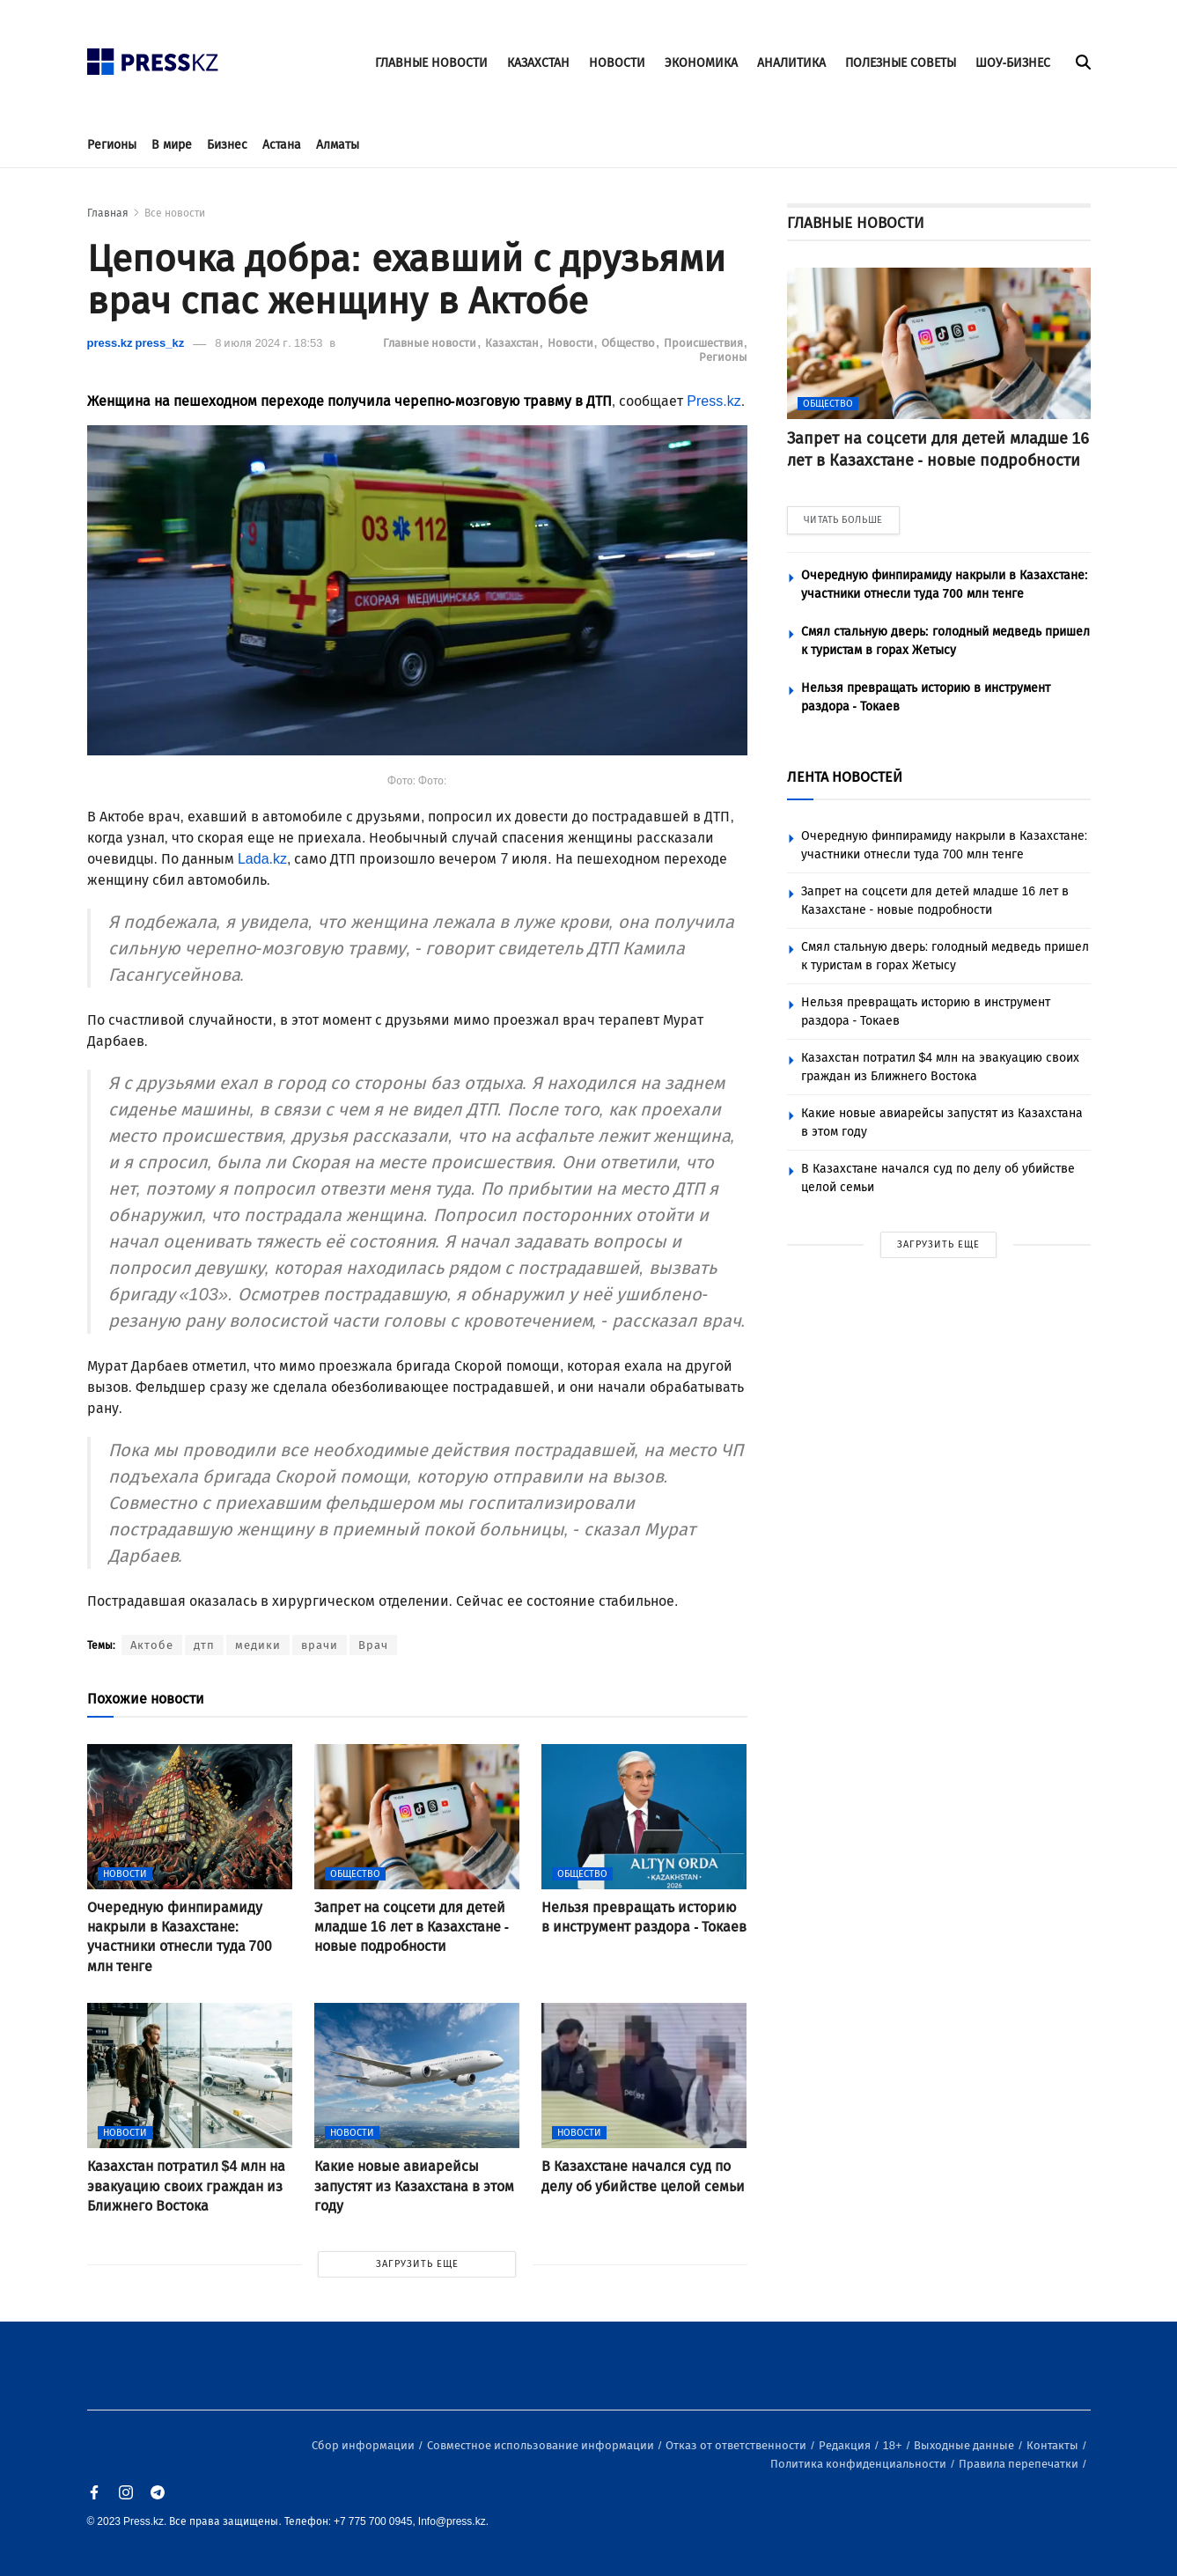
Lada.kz (262, 858)
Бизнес (227, 144)
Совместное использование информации (542, 2445)
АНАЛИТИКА (791, 62)
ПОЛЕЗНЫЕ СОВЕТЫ (900, 62)
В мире (171, 144)
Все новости (174, 213)
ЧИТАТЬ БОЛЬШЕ (843, 520)
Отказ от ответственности (737, 2445)
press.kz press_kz (136, 343)
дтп (204, 1645)
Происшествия (705, 343)
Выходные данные (965, 2445)
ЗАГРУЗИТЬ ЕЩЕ (417, 2264)
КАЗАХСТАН (538, 62)
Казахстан (513, 343)
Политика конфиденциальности (859, 2463)
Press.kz (713, 401)
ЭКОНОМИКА (701, 62)
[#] (153, 56)
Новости (572, 343)
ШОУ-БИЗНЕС (1013, 62)
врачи (319, 1645)
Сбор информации (364, 2445)
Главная (108, 213)
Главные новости (431, 343)
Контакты (1053, 2445)
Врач (373, 1645)
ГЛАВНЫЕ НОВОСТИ (431, 62)
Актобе (151, 1645)
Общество (629, 343)
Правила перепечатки (1020, 2463)
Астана (281, 144)
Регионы (111, 144)
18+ (894, 2445)
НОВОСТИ (617, 62)
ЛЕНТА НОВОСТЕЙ (844, 777)
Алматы (337, 144)
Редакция (846, 2445)
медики (258, 1645)
